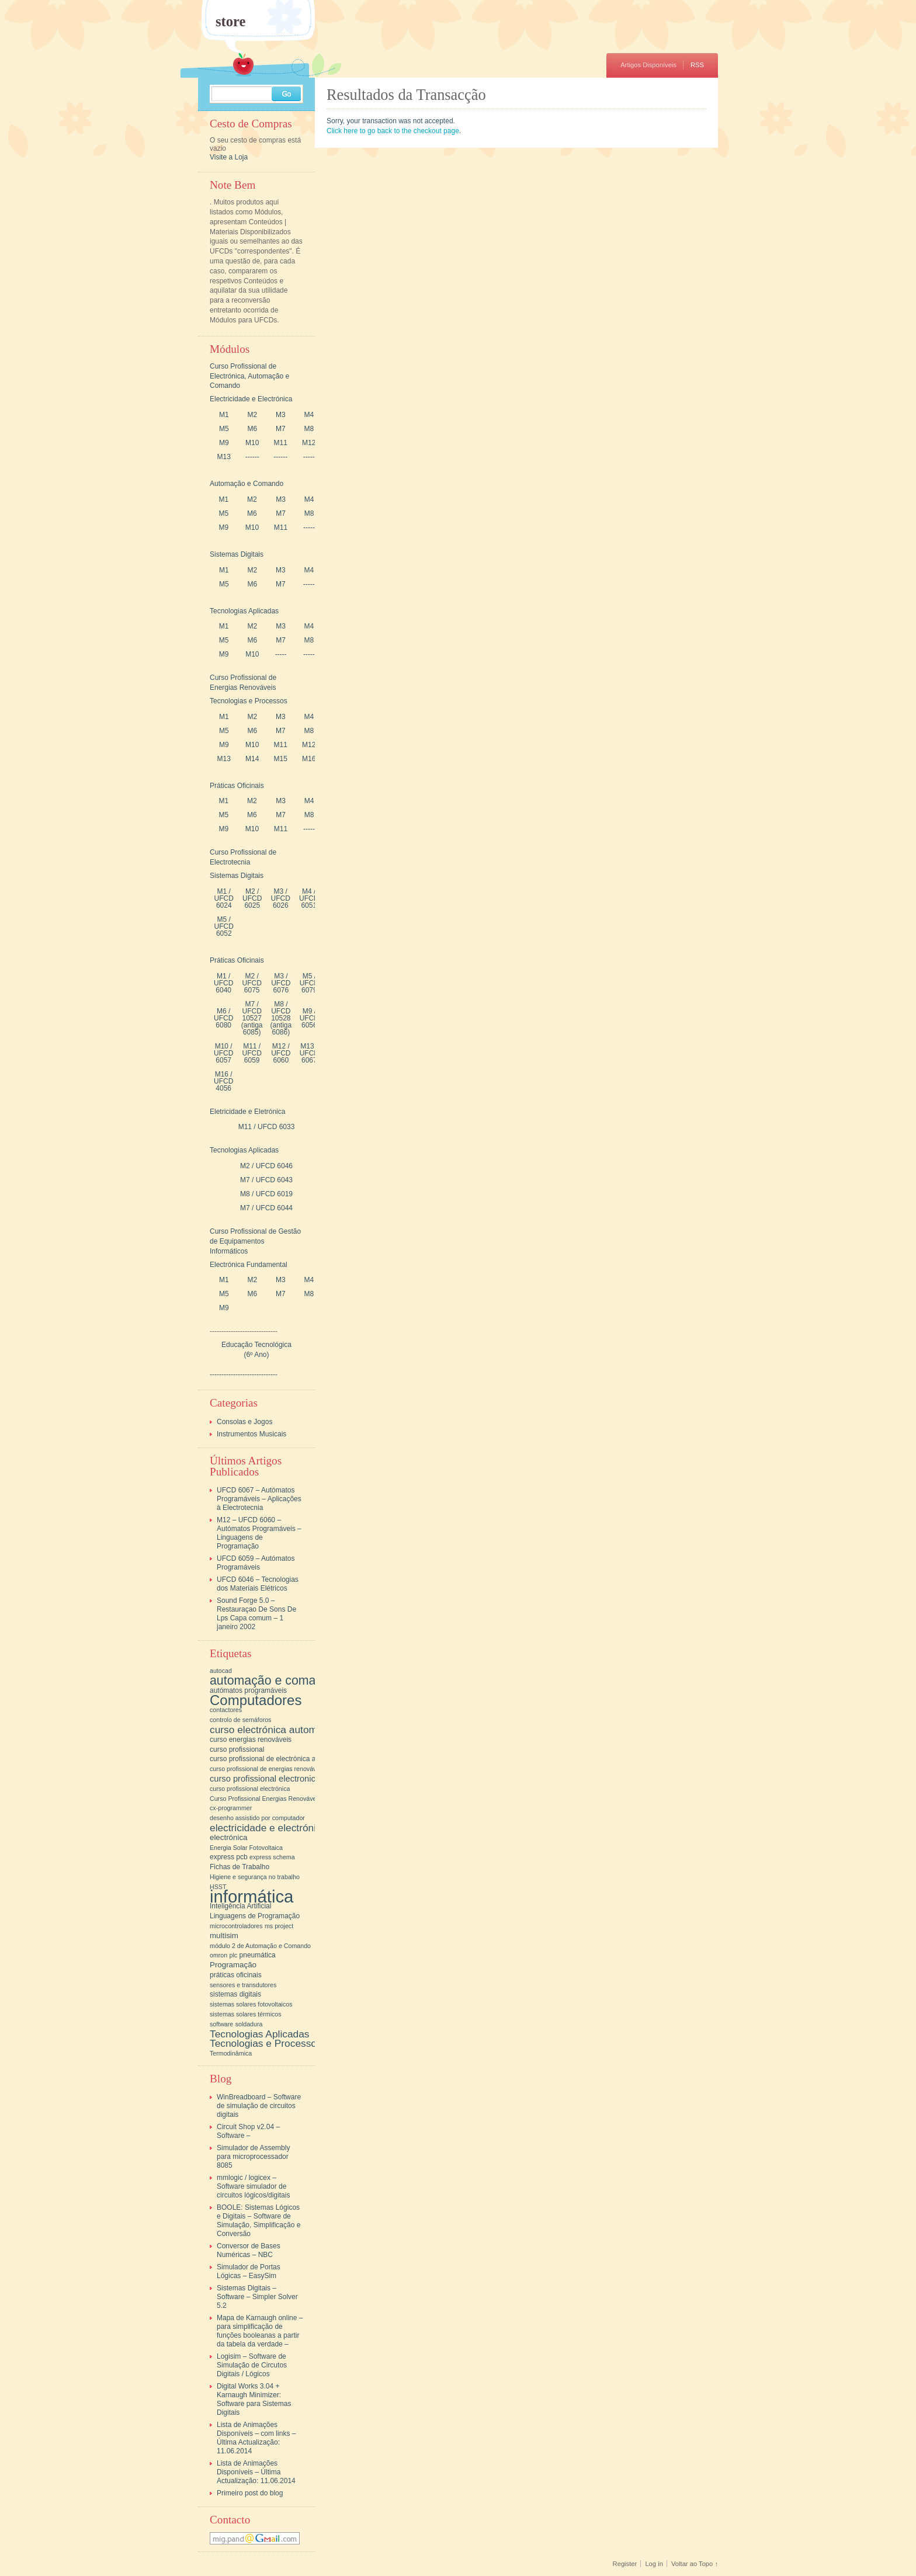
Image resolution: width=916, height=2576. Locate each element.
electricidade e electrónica (268, 1828)
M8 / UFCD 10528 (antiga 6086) (281, 1018)
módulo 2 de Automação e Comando (260, 1945)
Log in (653, 2563)
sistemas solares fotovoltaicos (251, 2004)
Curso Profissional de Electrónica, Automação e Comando (249, 376)
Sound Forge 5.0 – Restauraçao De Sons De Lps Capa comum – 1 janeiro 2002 (256, 1613)
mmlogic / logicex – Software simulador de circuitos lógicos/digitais (253, 2186)
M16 (308, 759)
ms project (279, 1925)
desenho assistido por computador (257, 1817)
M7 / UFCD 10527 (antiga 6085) (252, 1018)
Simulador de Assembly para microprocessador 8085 (253, 2156)
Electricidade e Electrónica (251, 399)
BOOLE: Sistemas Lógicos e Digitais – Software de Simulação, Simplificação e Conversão (258, 2220)
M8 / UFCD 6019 (266, 1194)
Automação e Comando (246, 484)
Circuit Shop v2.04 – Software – (248, 2131)
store (231, 22)
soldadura (249, 2024)
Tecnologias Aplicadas (244, 611)
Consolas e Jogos (244, 1422)
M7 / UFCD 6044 (266, 1208)
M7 (281, 429)
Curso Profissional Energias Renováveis (265, 1798)
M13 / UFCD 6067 (309, 1053)
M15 (280, 759)
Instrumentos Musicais (251, 1434)
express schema (272, 1856)
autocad (221, 1670)
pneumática (258, 1955)
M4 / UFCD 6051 (308, 898)
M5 (224, 429)
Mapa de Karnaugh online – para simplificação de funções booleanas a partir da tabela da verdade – (260, 2331)
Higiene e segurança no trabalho (255, 1876)
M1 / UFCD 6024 (224, 898)
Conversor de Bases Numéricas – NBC (248, 2250)
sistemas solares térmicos (246, 2014)
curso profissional (237, 1749)
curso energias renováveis (251, 1739)
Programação (233, 1964)
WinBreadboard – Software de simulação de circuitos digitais (259, 2106)
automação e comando (273, 1681)
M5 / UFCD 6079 (309, 983)
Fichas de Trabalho (239, 1867)
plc (234, 1955)
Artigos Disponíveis (648, 64)
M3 (281, 415)
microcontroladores (236, 1925)
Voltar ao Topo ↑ (694, 2563)
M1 (224, 415)
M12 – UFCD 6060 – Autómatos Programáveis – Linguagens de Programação (259, 1533)
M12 (308, 443)
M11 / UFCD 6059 (251, 1053)
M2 (252, 415)
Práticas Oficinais (237, 786)
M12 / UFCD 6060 (280, 1053)
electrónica (228, 1837)
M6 (252, 429)
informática (251, 1896)
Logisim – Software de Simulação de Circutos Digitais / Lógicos (252, 2365)
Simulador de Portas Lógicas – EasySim (248, 2271)
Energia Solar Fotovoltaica (246, 1847)
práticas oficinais (236, 1975)
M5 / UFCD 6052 (224, 926)
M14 (252, 759)
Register (625, 2563)
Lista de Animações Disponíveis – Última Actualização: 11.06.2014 (256, 2472)
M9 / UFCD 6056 (309, 1018)
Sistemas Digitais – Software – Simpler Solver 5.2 (257, 2297)
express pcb (229, 1857)
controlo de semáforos (240, 1719)
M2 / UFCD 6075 (251, 983)
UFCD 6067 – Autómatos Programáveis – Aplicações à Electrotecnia (259, 1499)
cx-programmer (231, 1807)
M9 (224, 443)
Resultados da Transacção (406, 94)
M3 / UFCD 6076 (280, 983)
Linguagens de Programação (255, 1916)
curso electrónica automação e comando (301, 1729)
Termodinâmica (231, 2053)
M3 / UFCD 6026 (280, 898)
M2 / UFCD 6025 (252, 898)
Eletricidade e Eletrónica (247, 1112)
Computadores (255, 1700)
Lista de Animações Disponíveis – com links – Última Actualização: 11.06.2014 (256, 2438)
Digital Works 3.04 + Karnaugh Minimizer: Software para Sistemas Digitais (254, 2399)
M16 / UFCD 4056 (223, 1081)
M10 (252, 443)
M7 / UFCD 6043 (266, 1180)
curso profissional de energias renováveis (267, 1768)
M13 (224, 457)
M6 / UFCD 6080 (223, 1018)
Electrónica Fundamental (248, 1265)
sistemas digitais (235, 1994)
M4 (309, 415)
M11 (280, 443)
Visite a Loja (229, 157)
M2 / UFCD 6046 (266, 1166)
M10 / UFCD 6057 (223, 1053)
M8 (309, 429)
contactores (226, 1709)
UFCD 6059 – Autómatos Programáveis (255, 1562)
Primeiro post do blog (250, 2493)
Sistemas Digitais (236, 554)
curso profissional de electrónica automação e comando (296, 1759)
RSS (697, 64)
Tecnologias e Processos (248, 701)
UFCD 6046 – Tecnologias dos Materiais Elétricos (258, 1583)
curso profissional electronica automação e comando (310, 1778)
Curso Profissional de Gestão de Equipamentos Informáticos (255, 1241)
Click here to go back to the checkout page (393, 131)
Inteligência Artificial (240, 1906)
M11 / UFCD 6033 (266, 1127)
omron (218, 1955)
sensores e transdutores (243, 1984)
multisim (224, 1935)
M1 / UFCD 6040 (223, 983)
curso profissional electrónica (250, 1788)
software (221, 2024)
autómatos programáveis (248, 1690)
